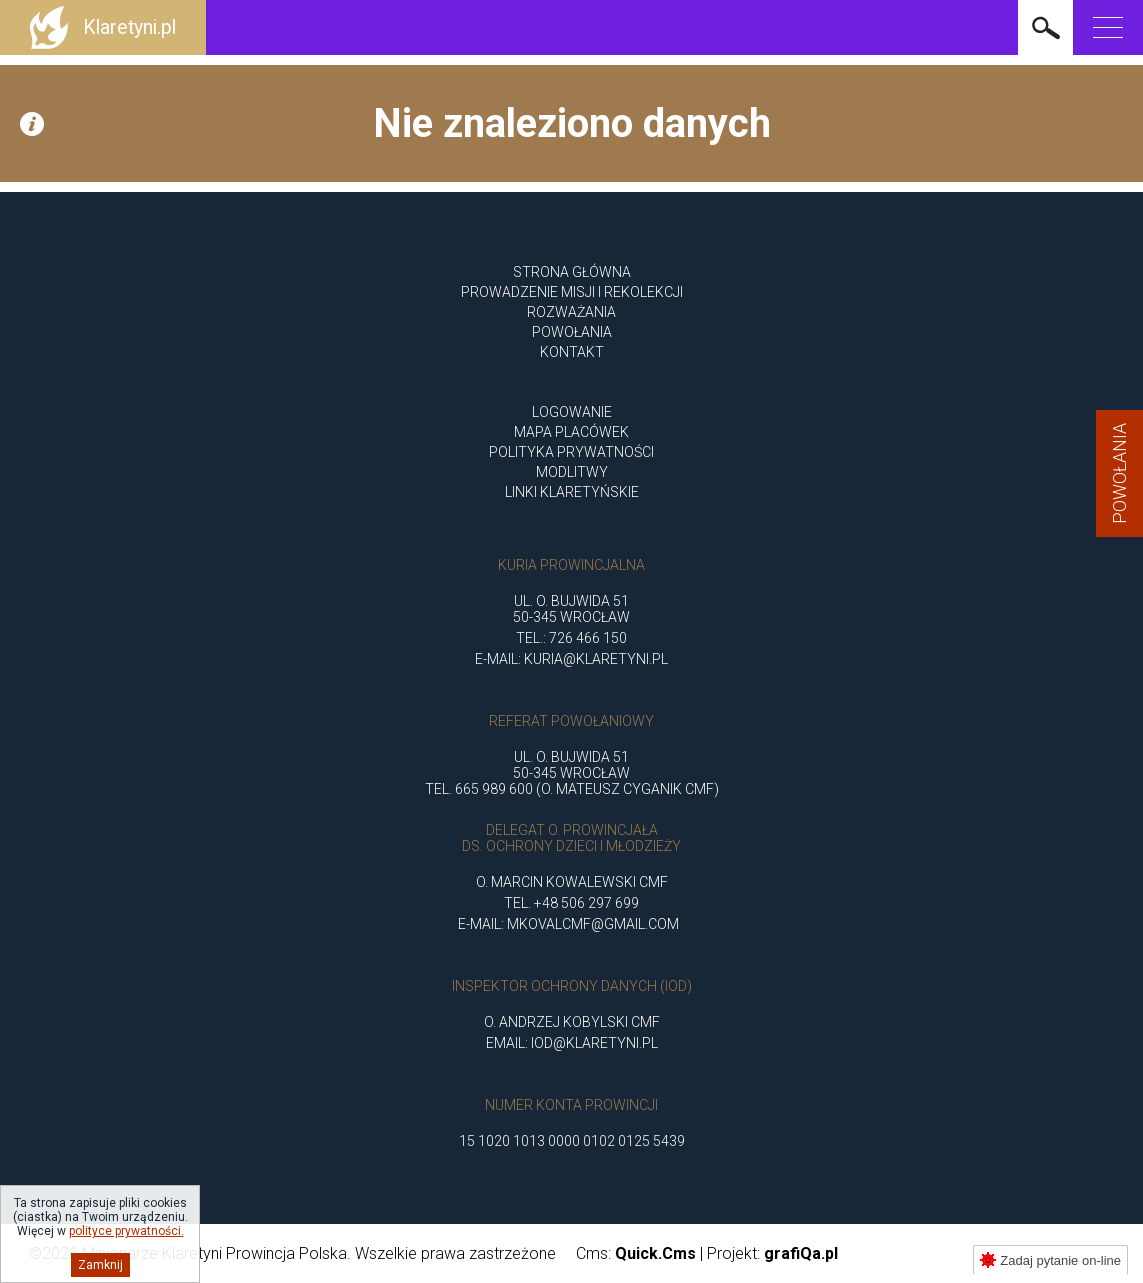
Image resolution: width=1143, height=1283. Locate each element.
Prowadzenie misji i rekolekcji (572, 292)
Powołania (1119, 473)
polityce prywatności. (126, 1231)
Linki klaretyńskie (572, 492)
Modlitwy (572, 472)
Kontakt (572, 352)
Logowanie (572, 412)
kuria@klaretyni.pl (596, 659)
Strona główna (572, 272)
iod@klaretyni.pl (594, 1043)
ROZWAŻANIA (571, 312)
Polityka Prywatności (571, 452)
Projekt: (772, 1253)
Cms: (636, 1253)
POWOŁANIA (572, 332)
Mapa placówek (571, 432)
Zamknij (100, 1265)
